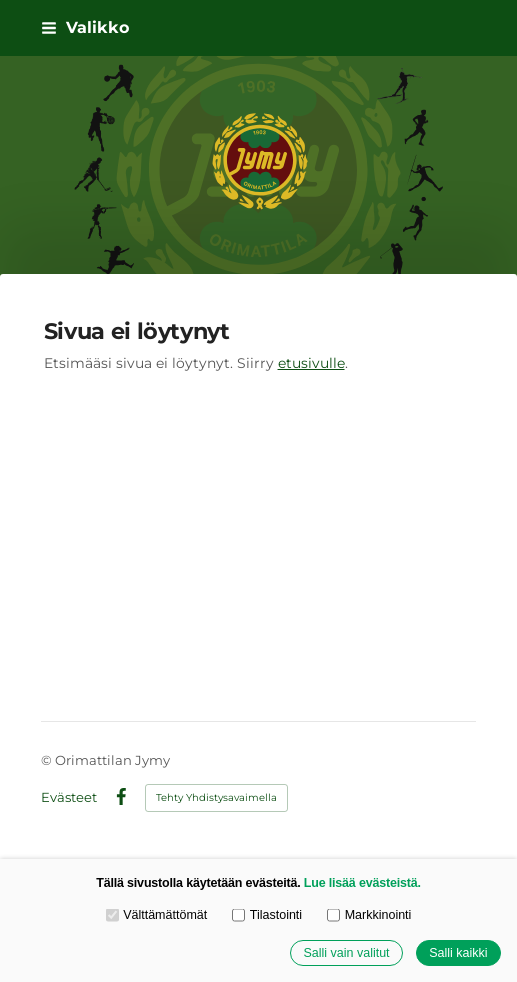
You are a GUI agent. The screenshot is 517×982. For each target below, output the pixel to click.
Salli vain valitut (346, 953)
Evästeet (69, 797)
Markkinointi (369, 916)
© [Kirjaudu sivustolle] (48, 760)
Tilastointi (267, 916)
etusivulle (311, 363)
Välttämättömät (157, 916)
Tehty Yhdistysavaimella (216, 797)
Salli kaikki (458, 953)
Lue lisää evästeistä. (362, 883)
